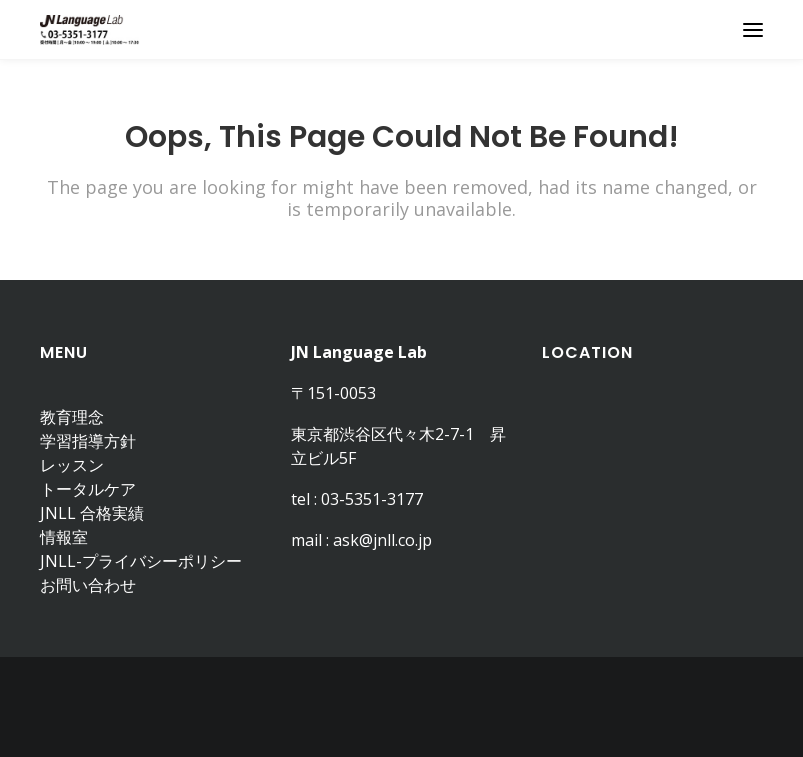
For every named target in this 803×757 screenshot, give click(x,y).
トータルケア (88, 489)
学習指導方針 (88, 441)
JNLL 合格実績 (92, 513)
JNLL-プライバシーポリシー (141, 561)
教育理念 (72, 417)
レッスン (72, 465)
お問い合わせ (88, 585)
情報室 (64, 537)
